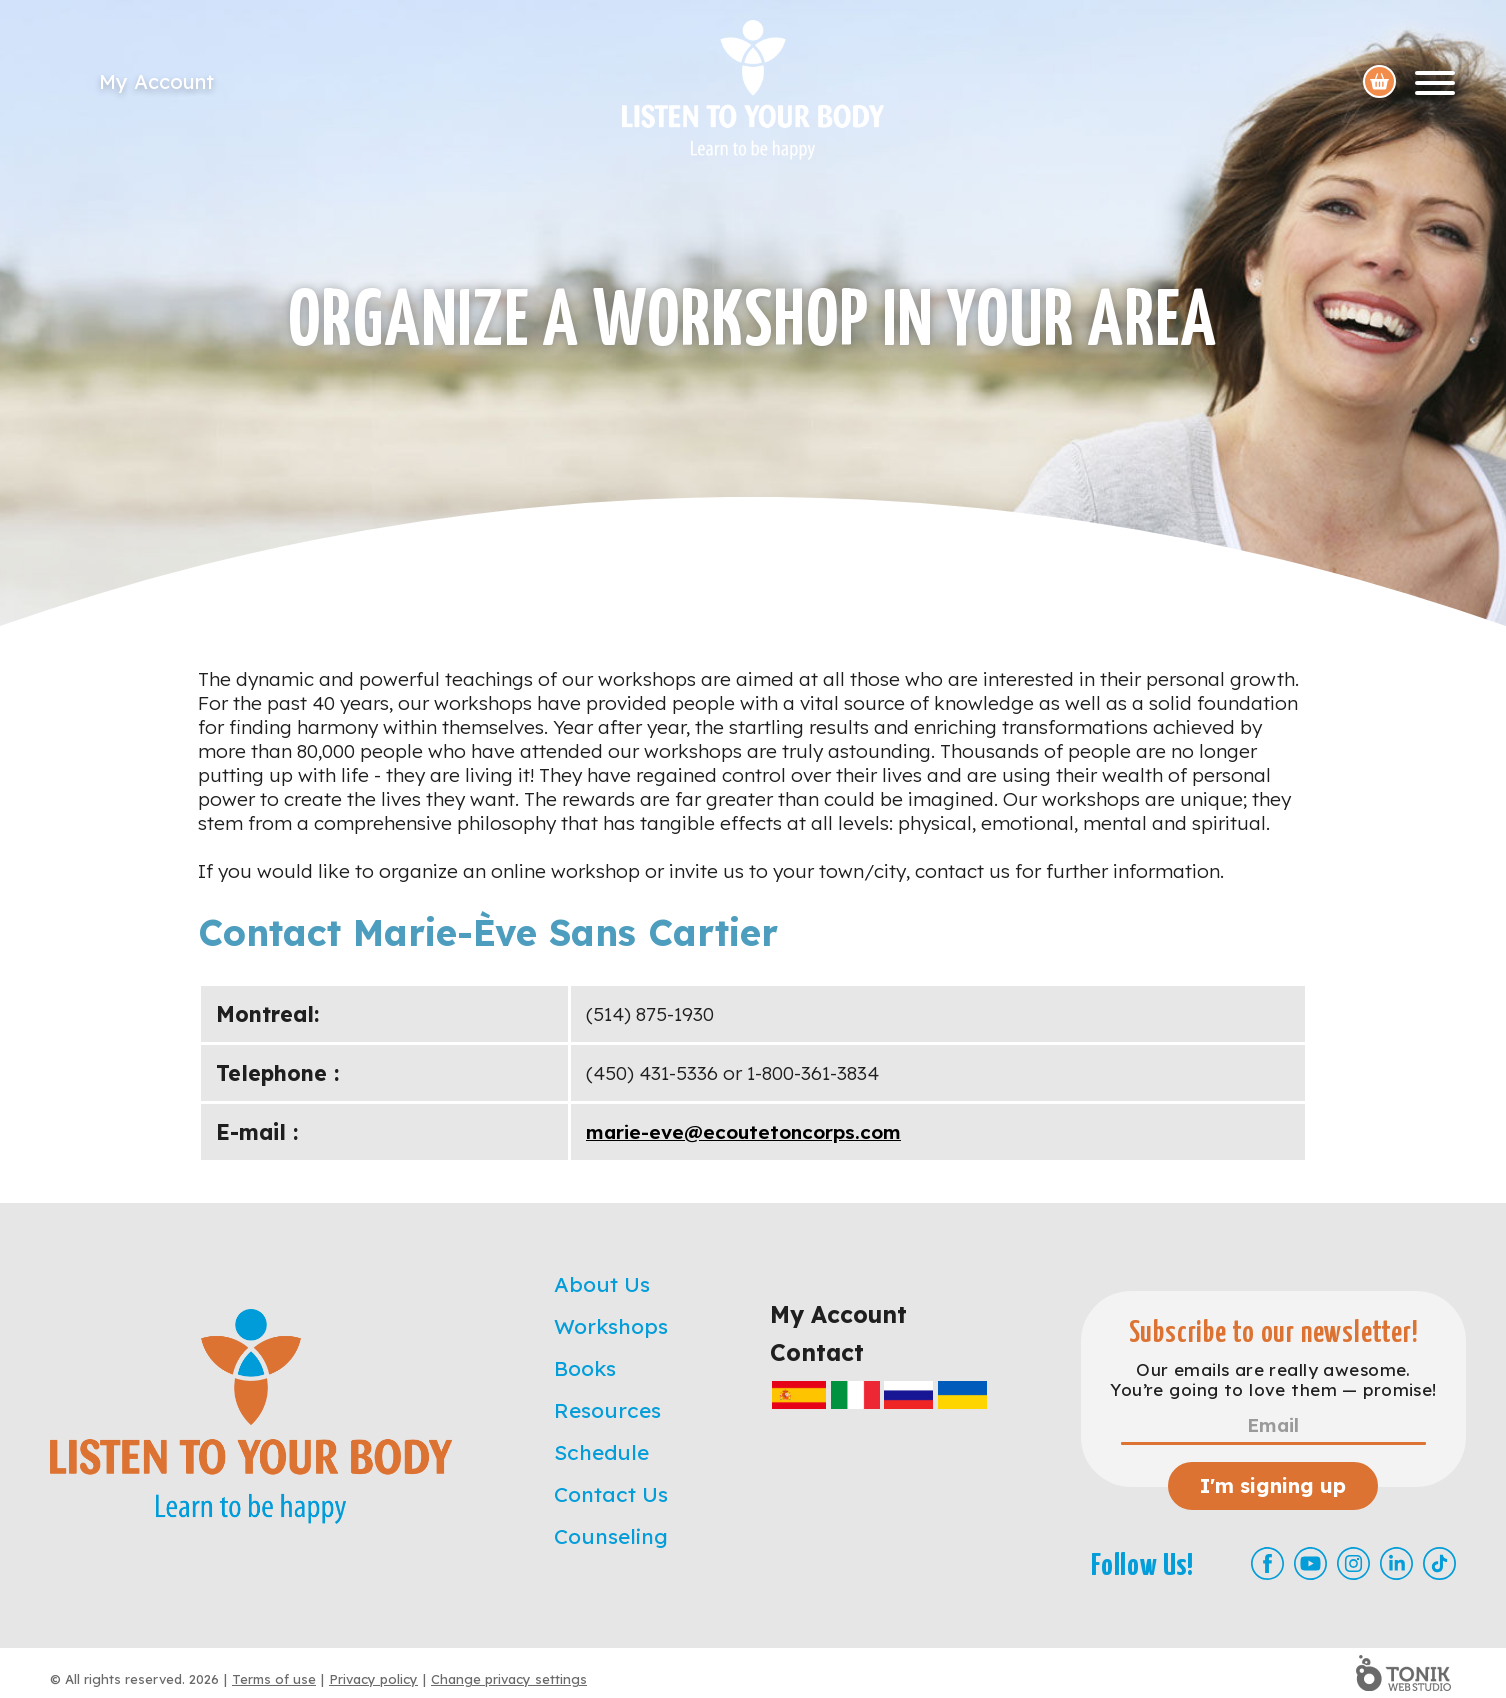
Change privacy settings (509, 1679)
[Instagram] (1353, 1563)
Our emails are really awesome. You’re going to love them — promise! (1273, 1380)
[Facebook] (1267, 1563)
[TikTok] (1439, 1563)
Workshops (611, 1326)
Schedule (601, 1452)
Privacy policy (373, 1679)
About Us (602, 1284)
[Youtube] (1310, 1563)
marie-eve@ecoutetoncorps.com (743, 1132)
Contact (817, 1352)
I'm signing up (1273, 1485)
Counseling (611, 1536)
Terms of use (274, 1679)
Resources (607, 1410)
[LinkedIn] (1396, 1563)
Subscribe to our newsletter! (1274, 1333)
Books (585, 1368)
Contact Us (611, 1494)
